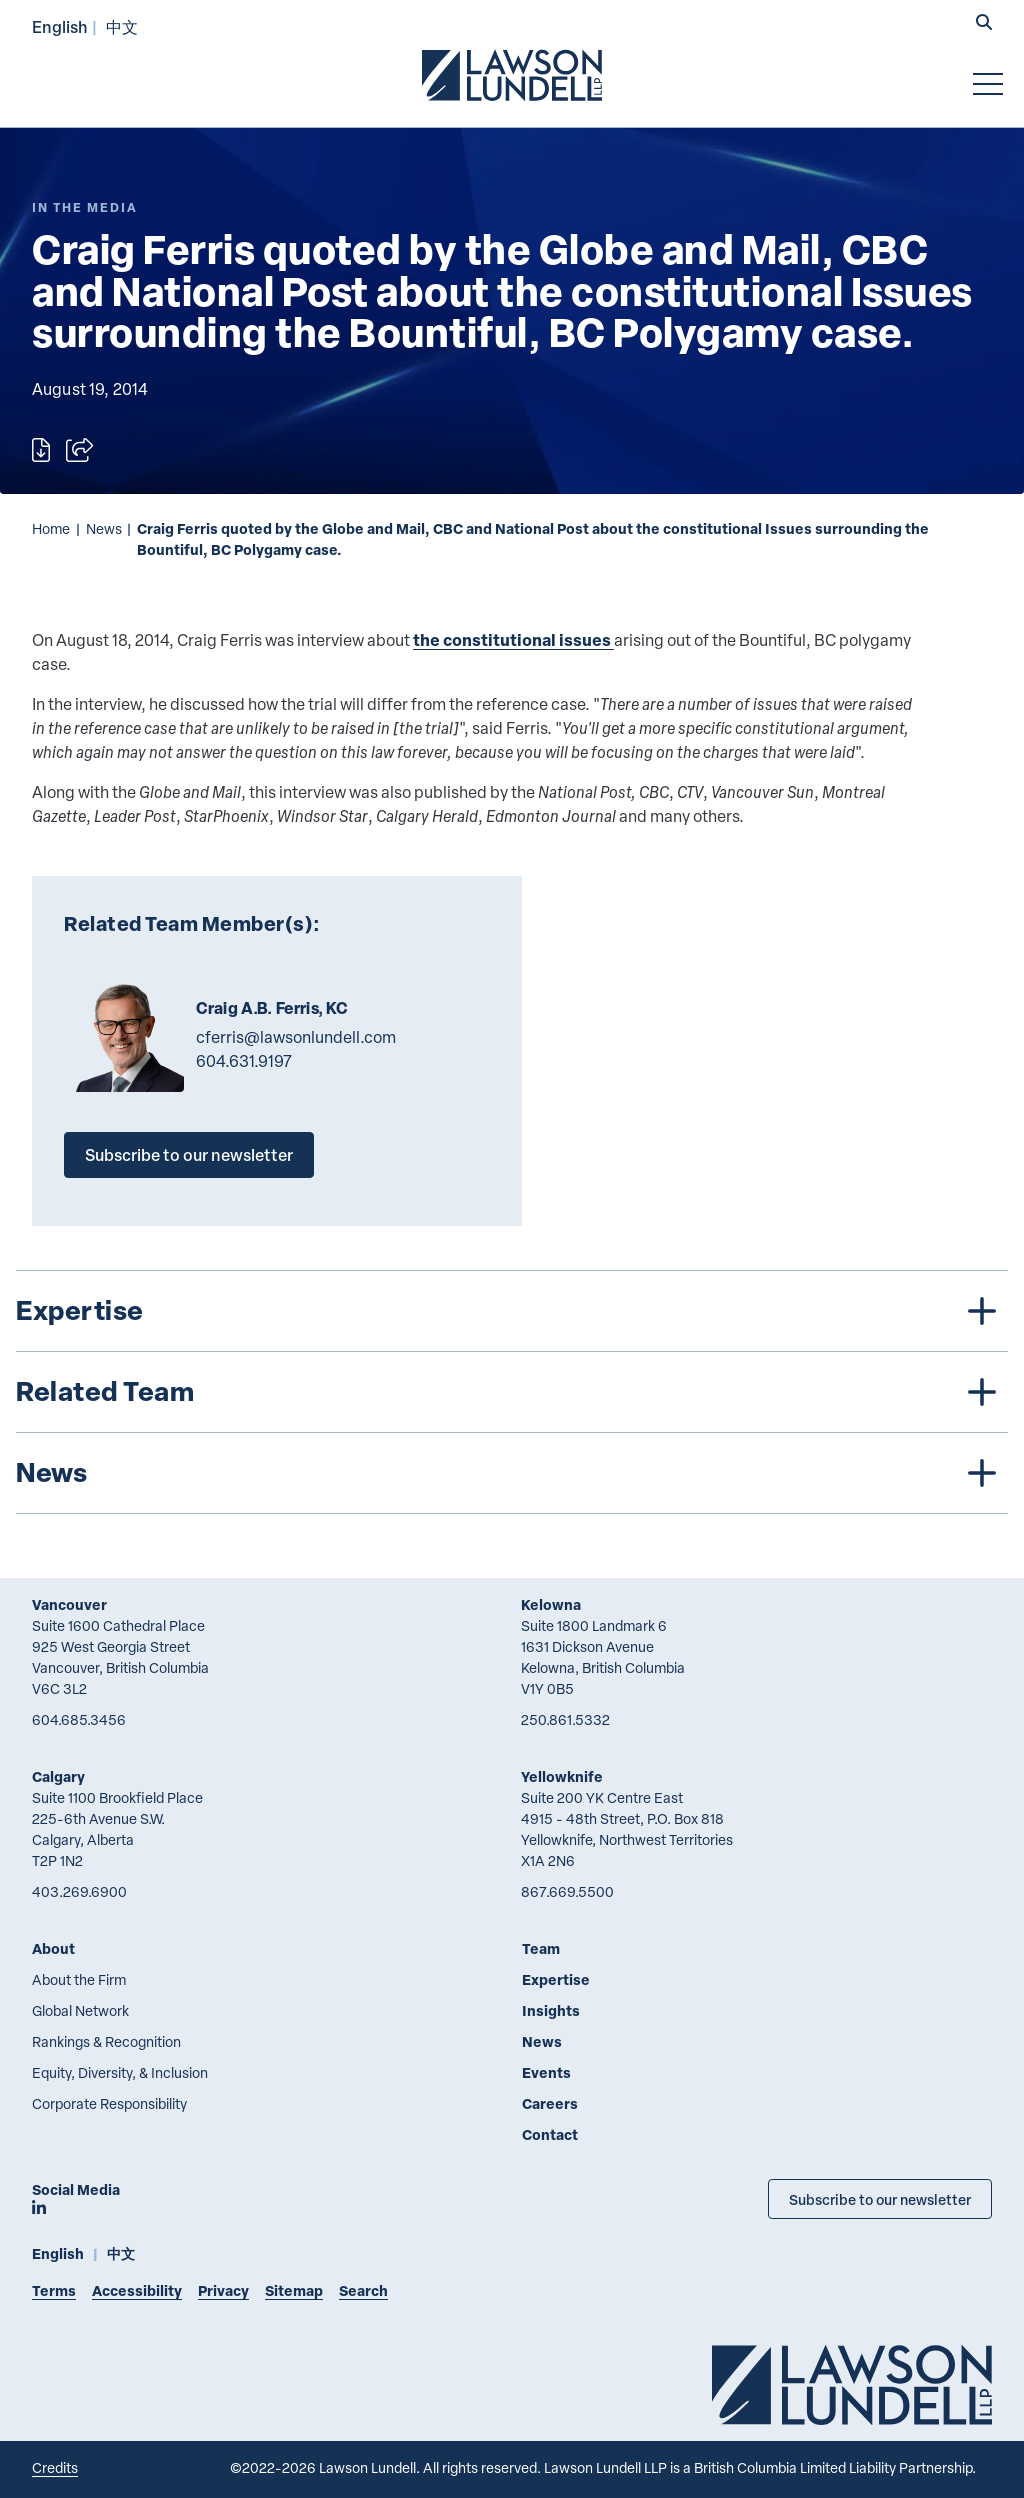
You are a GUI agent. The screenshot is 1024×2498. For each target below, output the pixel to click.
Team (541, 1948)
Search (363, 2290)
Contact (550, 2134)
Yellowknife (562, 1776)
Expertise (556, 1979)
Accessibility (137, 2290)
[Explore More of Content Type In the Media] (85, 207)
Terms (54, 2290)
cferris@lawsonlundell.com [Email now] (296, 1037)
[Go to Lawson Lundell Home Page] (512, 75)
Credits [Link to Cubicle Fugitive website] (55, 2467)
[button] (984, 24)
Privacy (223, 2290)
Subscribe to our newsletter (189, 1154)
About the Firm (79, 1979)
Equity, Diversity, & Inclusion (120, 2072)
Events (546, 2072)
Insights (551, 2010)
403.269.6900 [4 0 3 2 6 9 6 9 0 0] (79, 1891)
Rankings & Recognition (106, 2041)
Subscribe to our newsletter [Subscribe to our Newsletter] (880, 2199)
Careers (550, 2103)
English (60, 26)
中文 (122, 26)
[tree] (512, 1392)
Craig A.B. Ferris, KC (272, 1008)
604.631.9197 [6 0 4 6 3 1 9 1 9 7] (244, 1061)
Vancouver (69, 1604)
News (104, 528)
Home (51, 528)
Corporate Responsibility (109, 2103)
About (53, 1948)
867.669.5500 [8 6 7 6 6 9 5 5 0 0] (567, 1891)
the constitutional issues (513, 639)
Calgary (58, 1776)
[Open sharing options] (79, 450)
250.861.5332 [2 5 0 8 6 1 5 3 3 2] (565, 1719)
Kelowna (551, 1604)
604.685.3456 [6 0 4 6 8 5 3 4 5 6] (79, 1719)
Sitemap (294, 2290)
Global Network (80, 2010)
